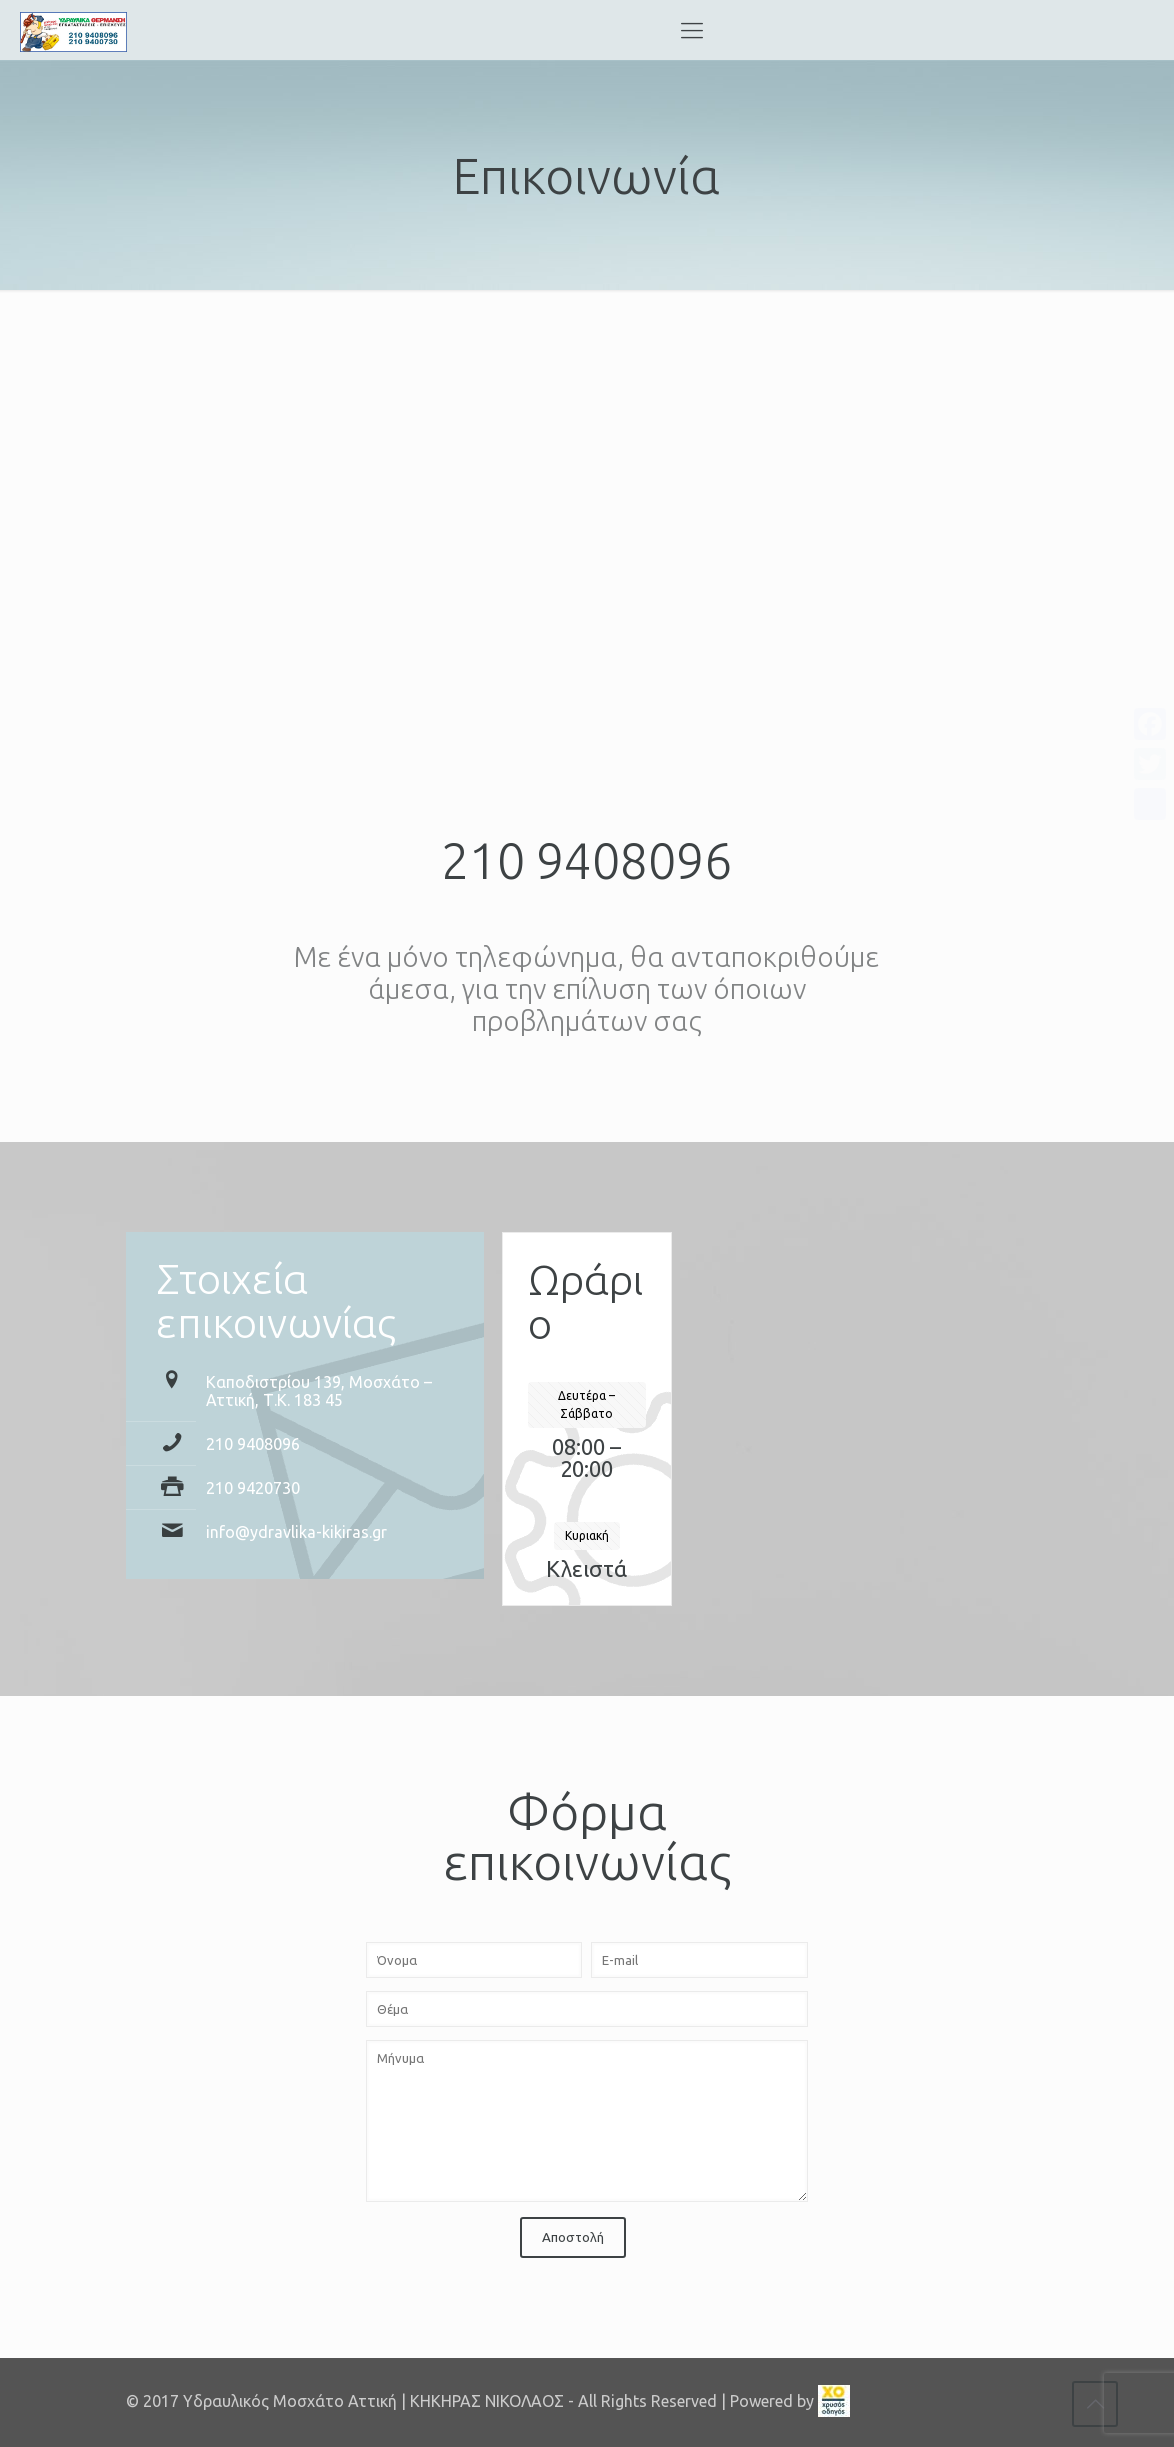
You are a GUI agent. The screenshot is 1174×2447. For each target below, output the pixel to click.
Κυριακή (587, 1535)
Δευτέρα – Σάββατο (586, 1404)
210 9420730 (253, 1488)
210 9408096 (586, 860)
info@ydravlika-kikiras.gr (296, 1532)
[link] (834, 2401)
